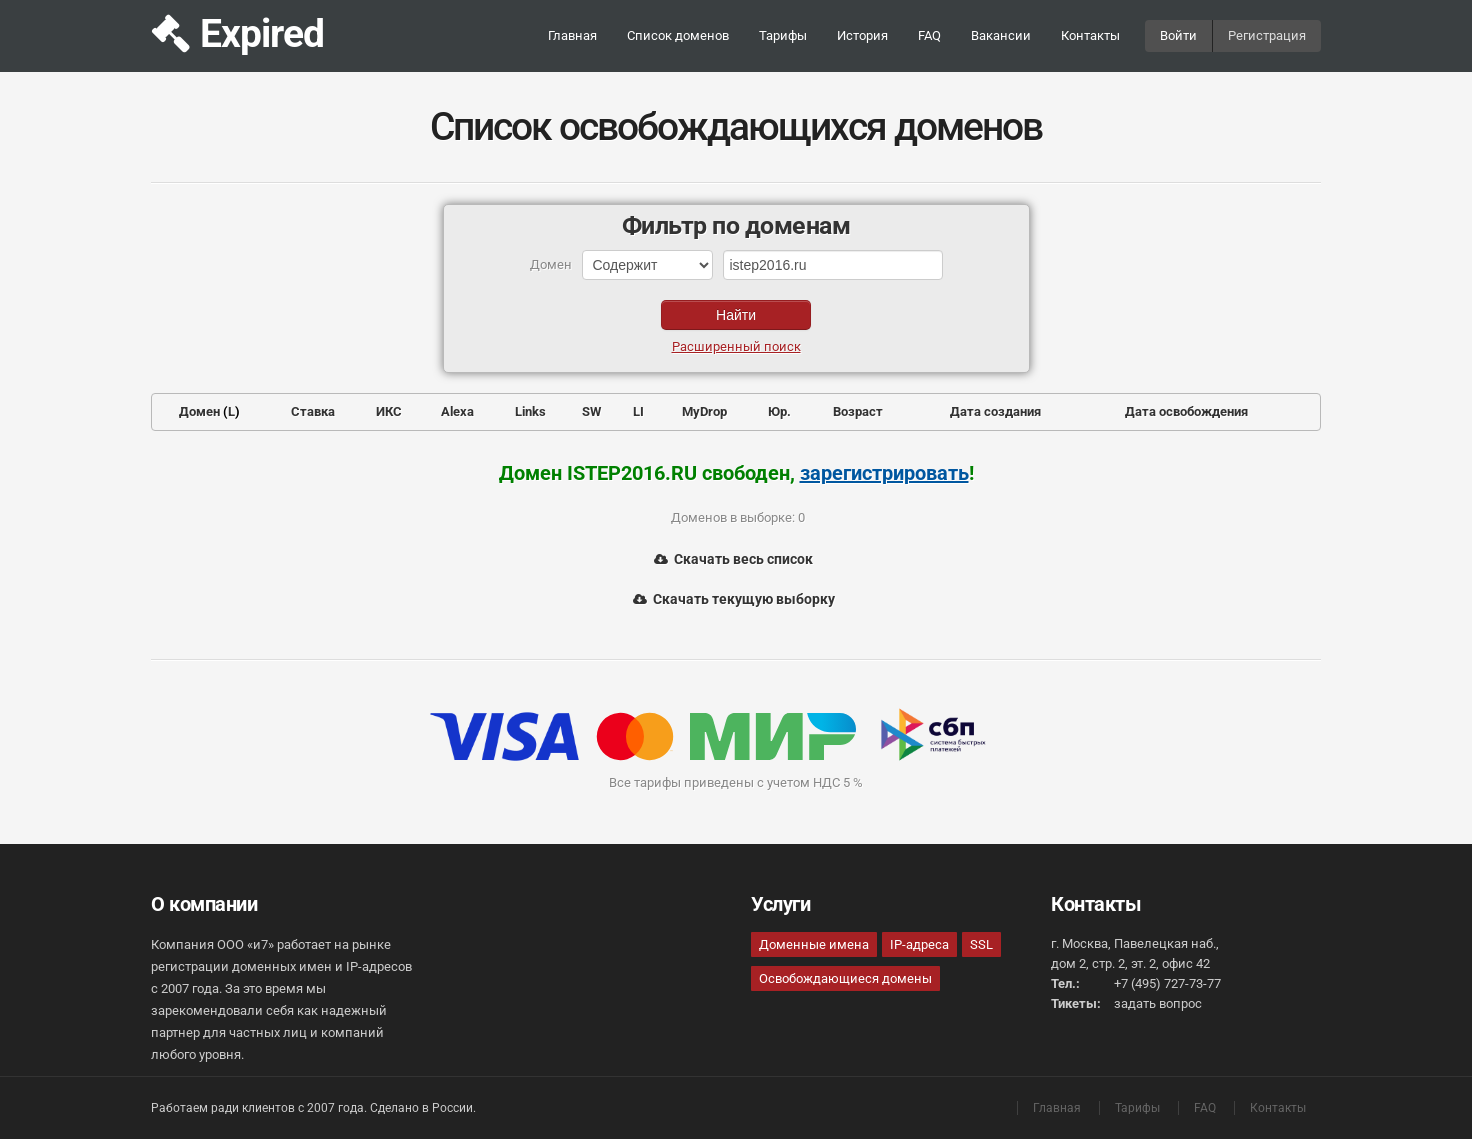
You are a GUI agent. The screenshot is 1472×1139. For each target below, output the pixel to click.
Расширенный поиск (736, 346)
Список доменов (678, 35)
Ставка (313, 411)
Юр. (779, 411)
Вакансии (1001, 35)
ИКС (389, 411)
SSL (981, 944)
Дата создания (995, 411)
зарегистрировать (884, 473)
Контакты (1090, 35)
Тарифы (783, 35)
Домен (199, 411)
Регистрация (1267, 35)
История (862, 35)
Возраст (858, 411)
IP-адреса (919, 944)
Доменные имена (814, 944)
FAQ (929, 35)
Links (530, 411)
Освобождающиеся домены (845, 978)
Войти (1178, 35)
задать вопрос (1158, 1003)
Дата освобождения (1186, 411)
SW (591, 411)
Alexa (457, 411)
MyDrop (704, 411)
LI (638, 411)
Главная (572, 35)
